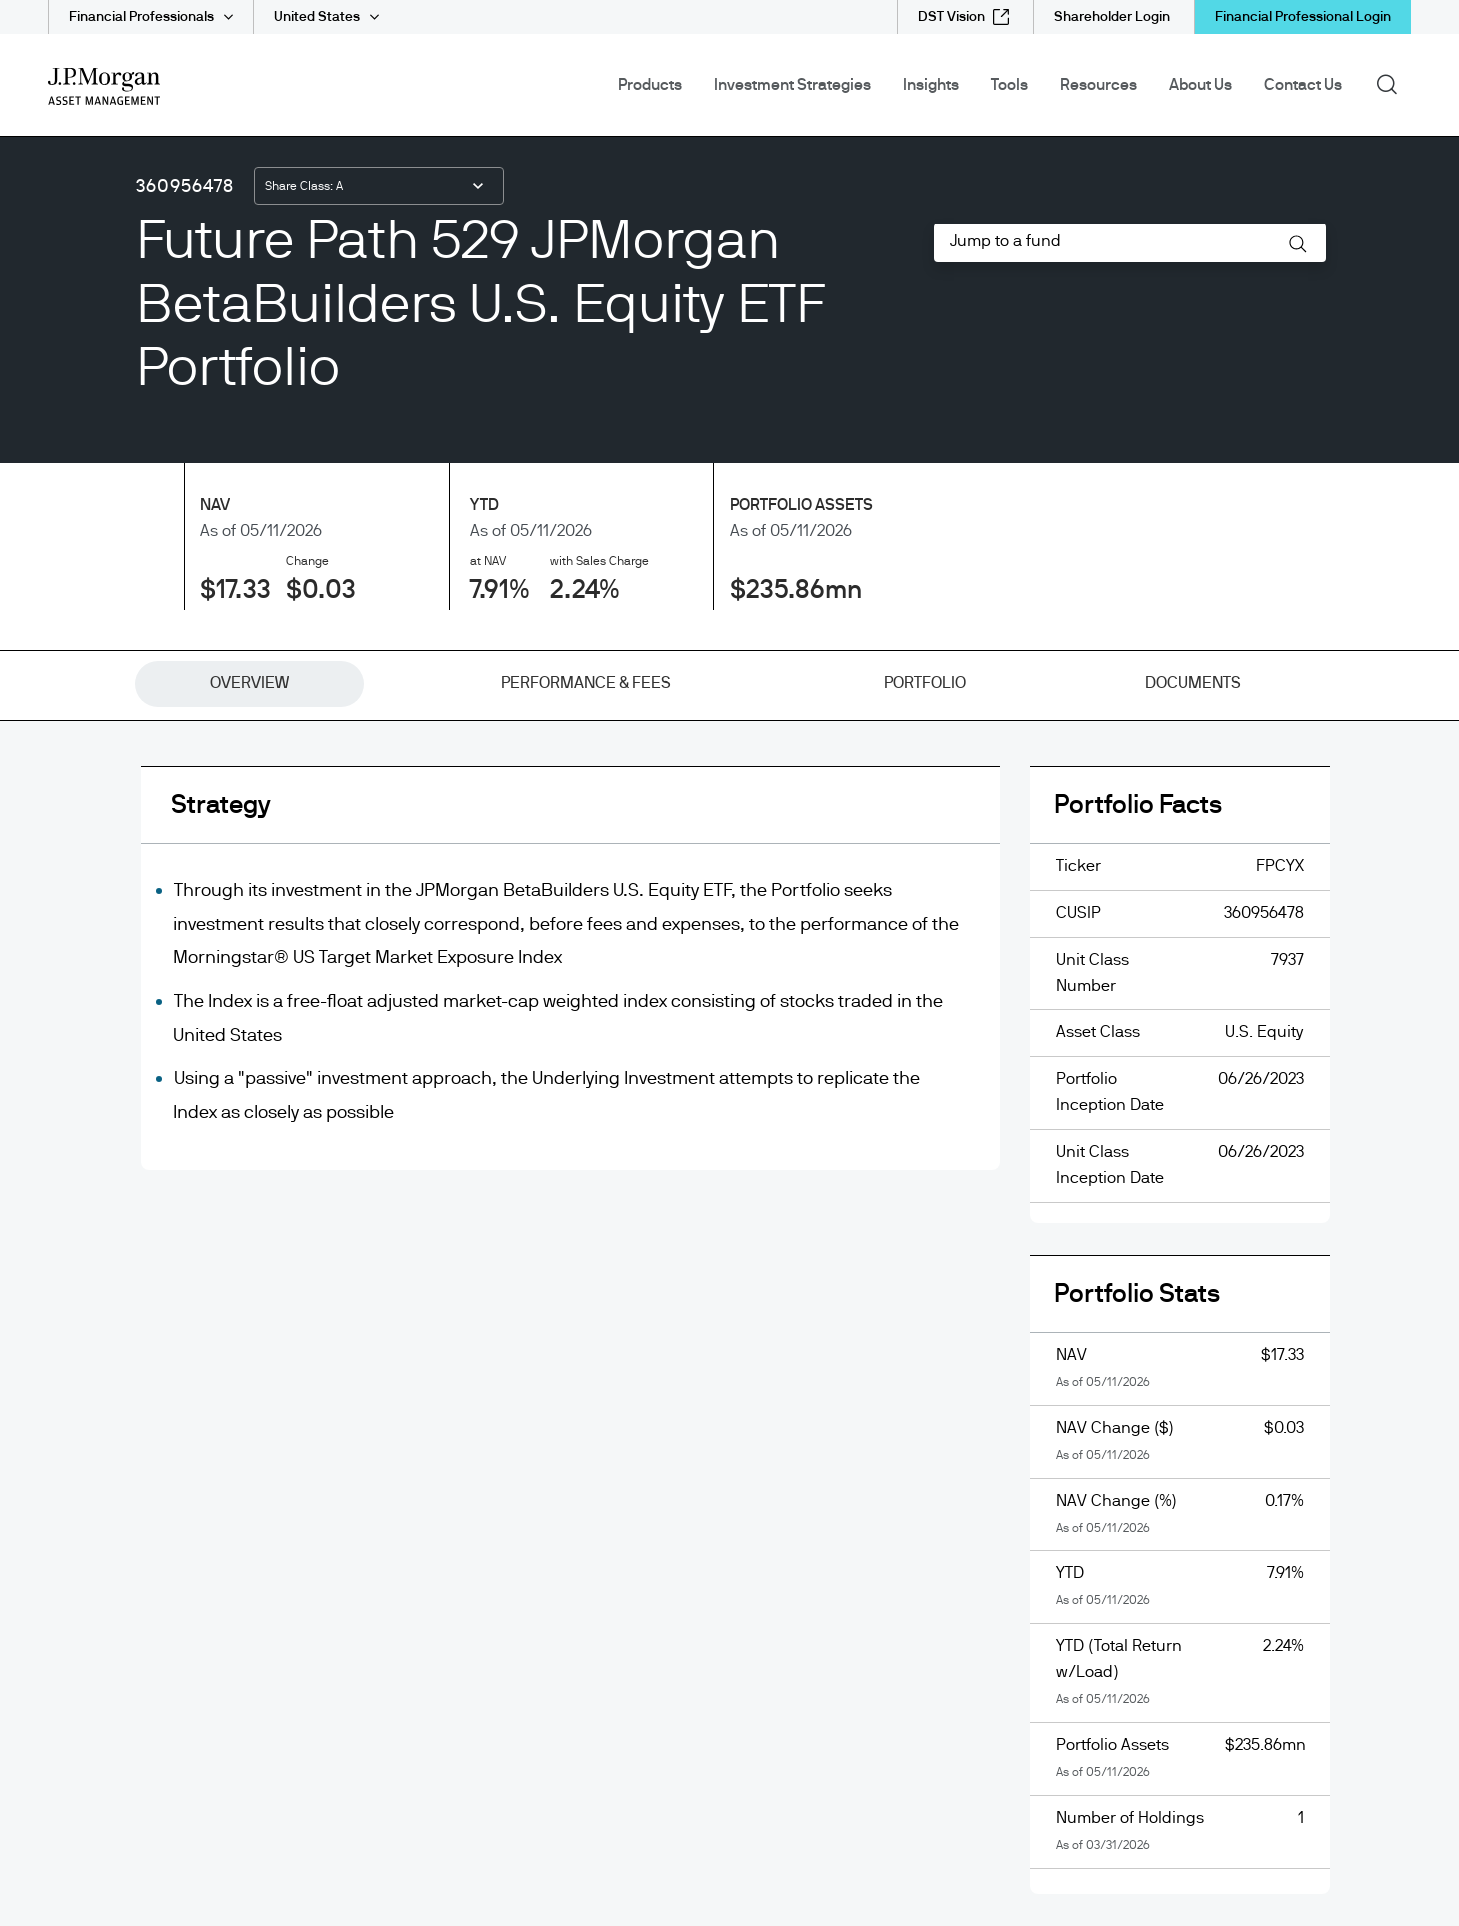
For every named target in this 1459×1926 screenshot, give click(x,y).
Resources (1098, 85)
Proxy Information (810, 703)
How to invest (96, 747)
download (1120, 1329)
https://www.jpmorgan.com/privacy (848, 1747)
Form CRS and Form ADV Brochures (875, 527)
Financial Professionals (141, 17)
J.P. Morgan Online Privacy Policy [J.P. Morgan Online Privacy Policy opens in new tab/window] (864, 659)
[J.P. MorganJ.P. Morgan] (220, 990)
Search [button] (1393, 83)
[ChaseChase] (447, 990)
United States (317, 17)
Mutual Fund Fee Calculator (149, 835)
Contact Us (1303, 85)
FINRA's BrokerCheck (785, 1417)
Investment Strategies (792, 85)
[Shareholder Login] (1112, 17)
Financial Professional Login (1303, 17)
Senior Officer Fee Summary (847, 747)
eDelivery (82, 571)
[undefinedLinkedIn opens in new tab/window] (60, 993)
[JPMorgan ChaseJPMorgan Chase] (341, 990)
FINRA (706, 1417)
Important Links (105, 791)
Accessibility (94, 879)
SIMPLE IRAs (791, 791)
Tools (1009, 85)
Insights (931, 85)
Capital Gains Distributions (145, 527)
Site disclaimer (800, 835)
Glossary (80, 659)
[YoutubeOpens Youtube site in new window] (100, 993)
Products (650, 85)
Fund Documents (111, 615)
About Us (1200, 85)
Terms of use (791, 879)
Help (65, 703)
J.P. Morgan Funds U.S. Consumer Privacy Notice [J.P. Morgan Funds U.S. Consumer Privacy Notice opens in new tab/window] (921, 615)
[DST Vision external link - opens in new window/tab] (963, 17)
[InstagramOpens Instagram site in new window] (140, 993)
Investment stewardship (834, 571)
